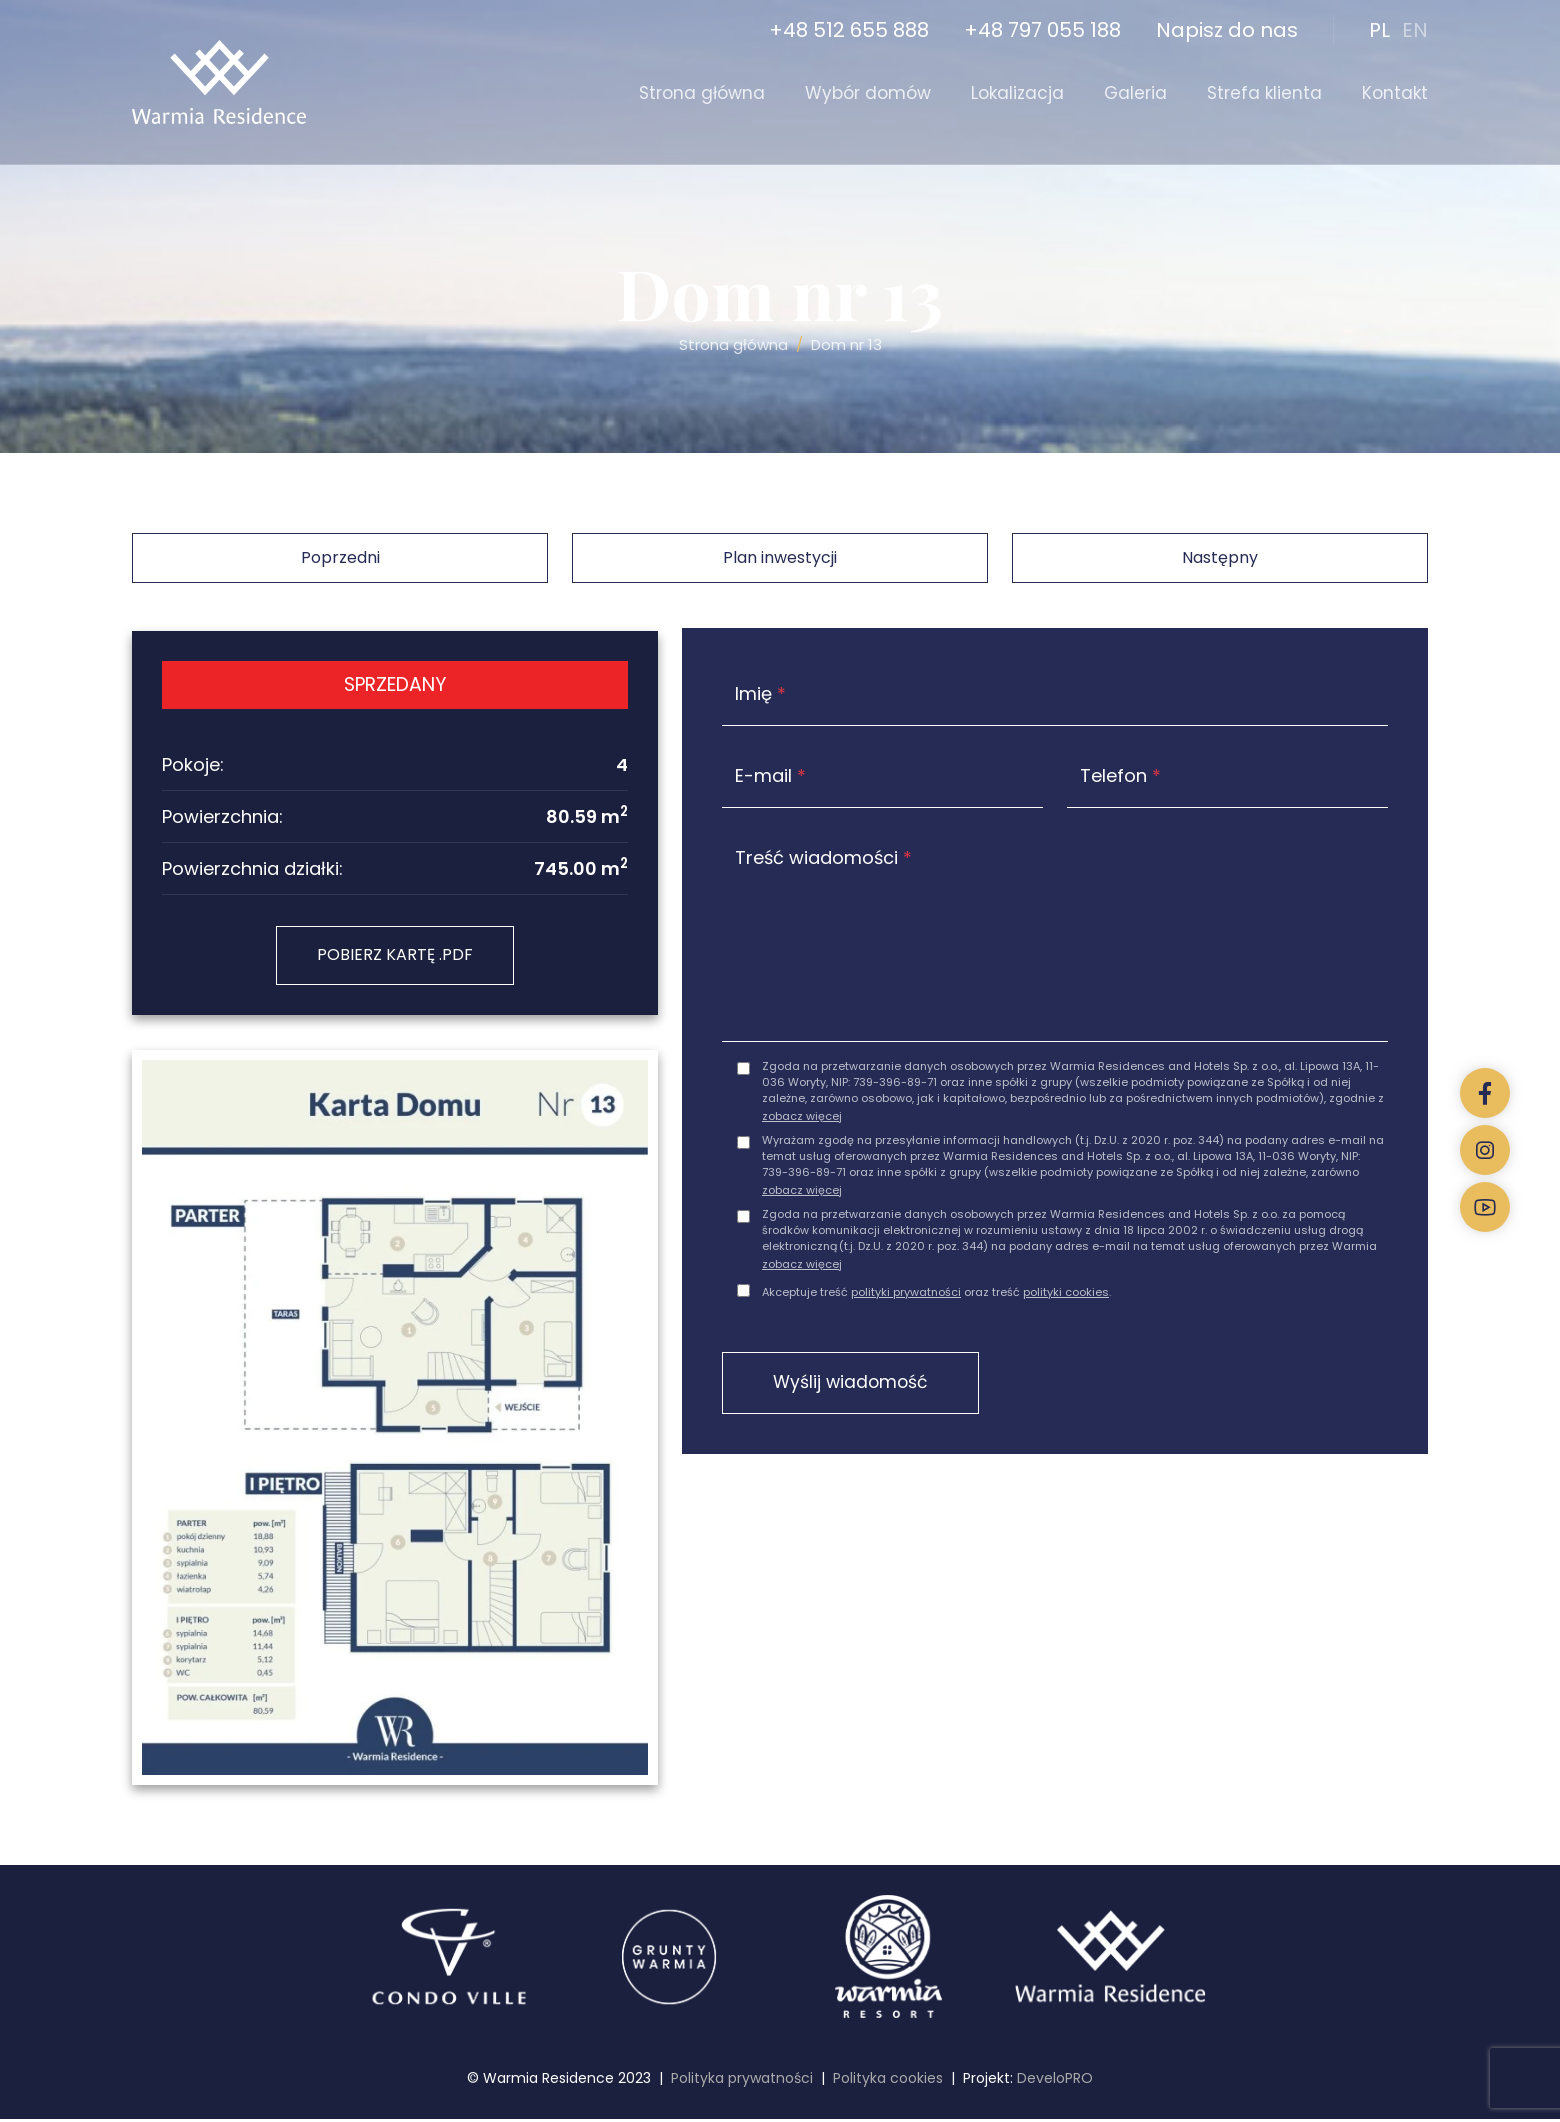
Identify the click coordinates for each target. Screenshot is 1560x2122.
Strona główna (702, 93)
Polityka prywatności (742, 2081)
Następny (1220, 557)
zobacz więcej (802, 1119)
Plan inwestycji (780, 557)
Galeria (1135, 93)
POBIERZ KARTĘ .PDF (395, 956)
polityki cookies (1066, 1296)
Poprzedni (340, 557)
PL (1379, 30)
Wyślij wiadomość (862, 1387)
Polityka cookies (888, 2081)
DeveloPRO (1055, 2081)
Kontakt (1395, 93)
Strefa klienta (1264, 93)
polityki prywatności (906, 1296)
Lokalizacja (1017, 93)
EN (1415, 30)
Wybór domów (868, 93)
